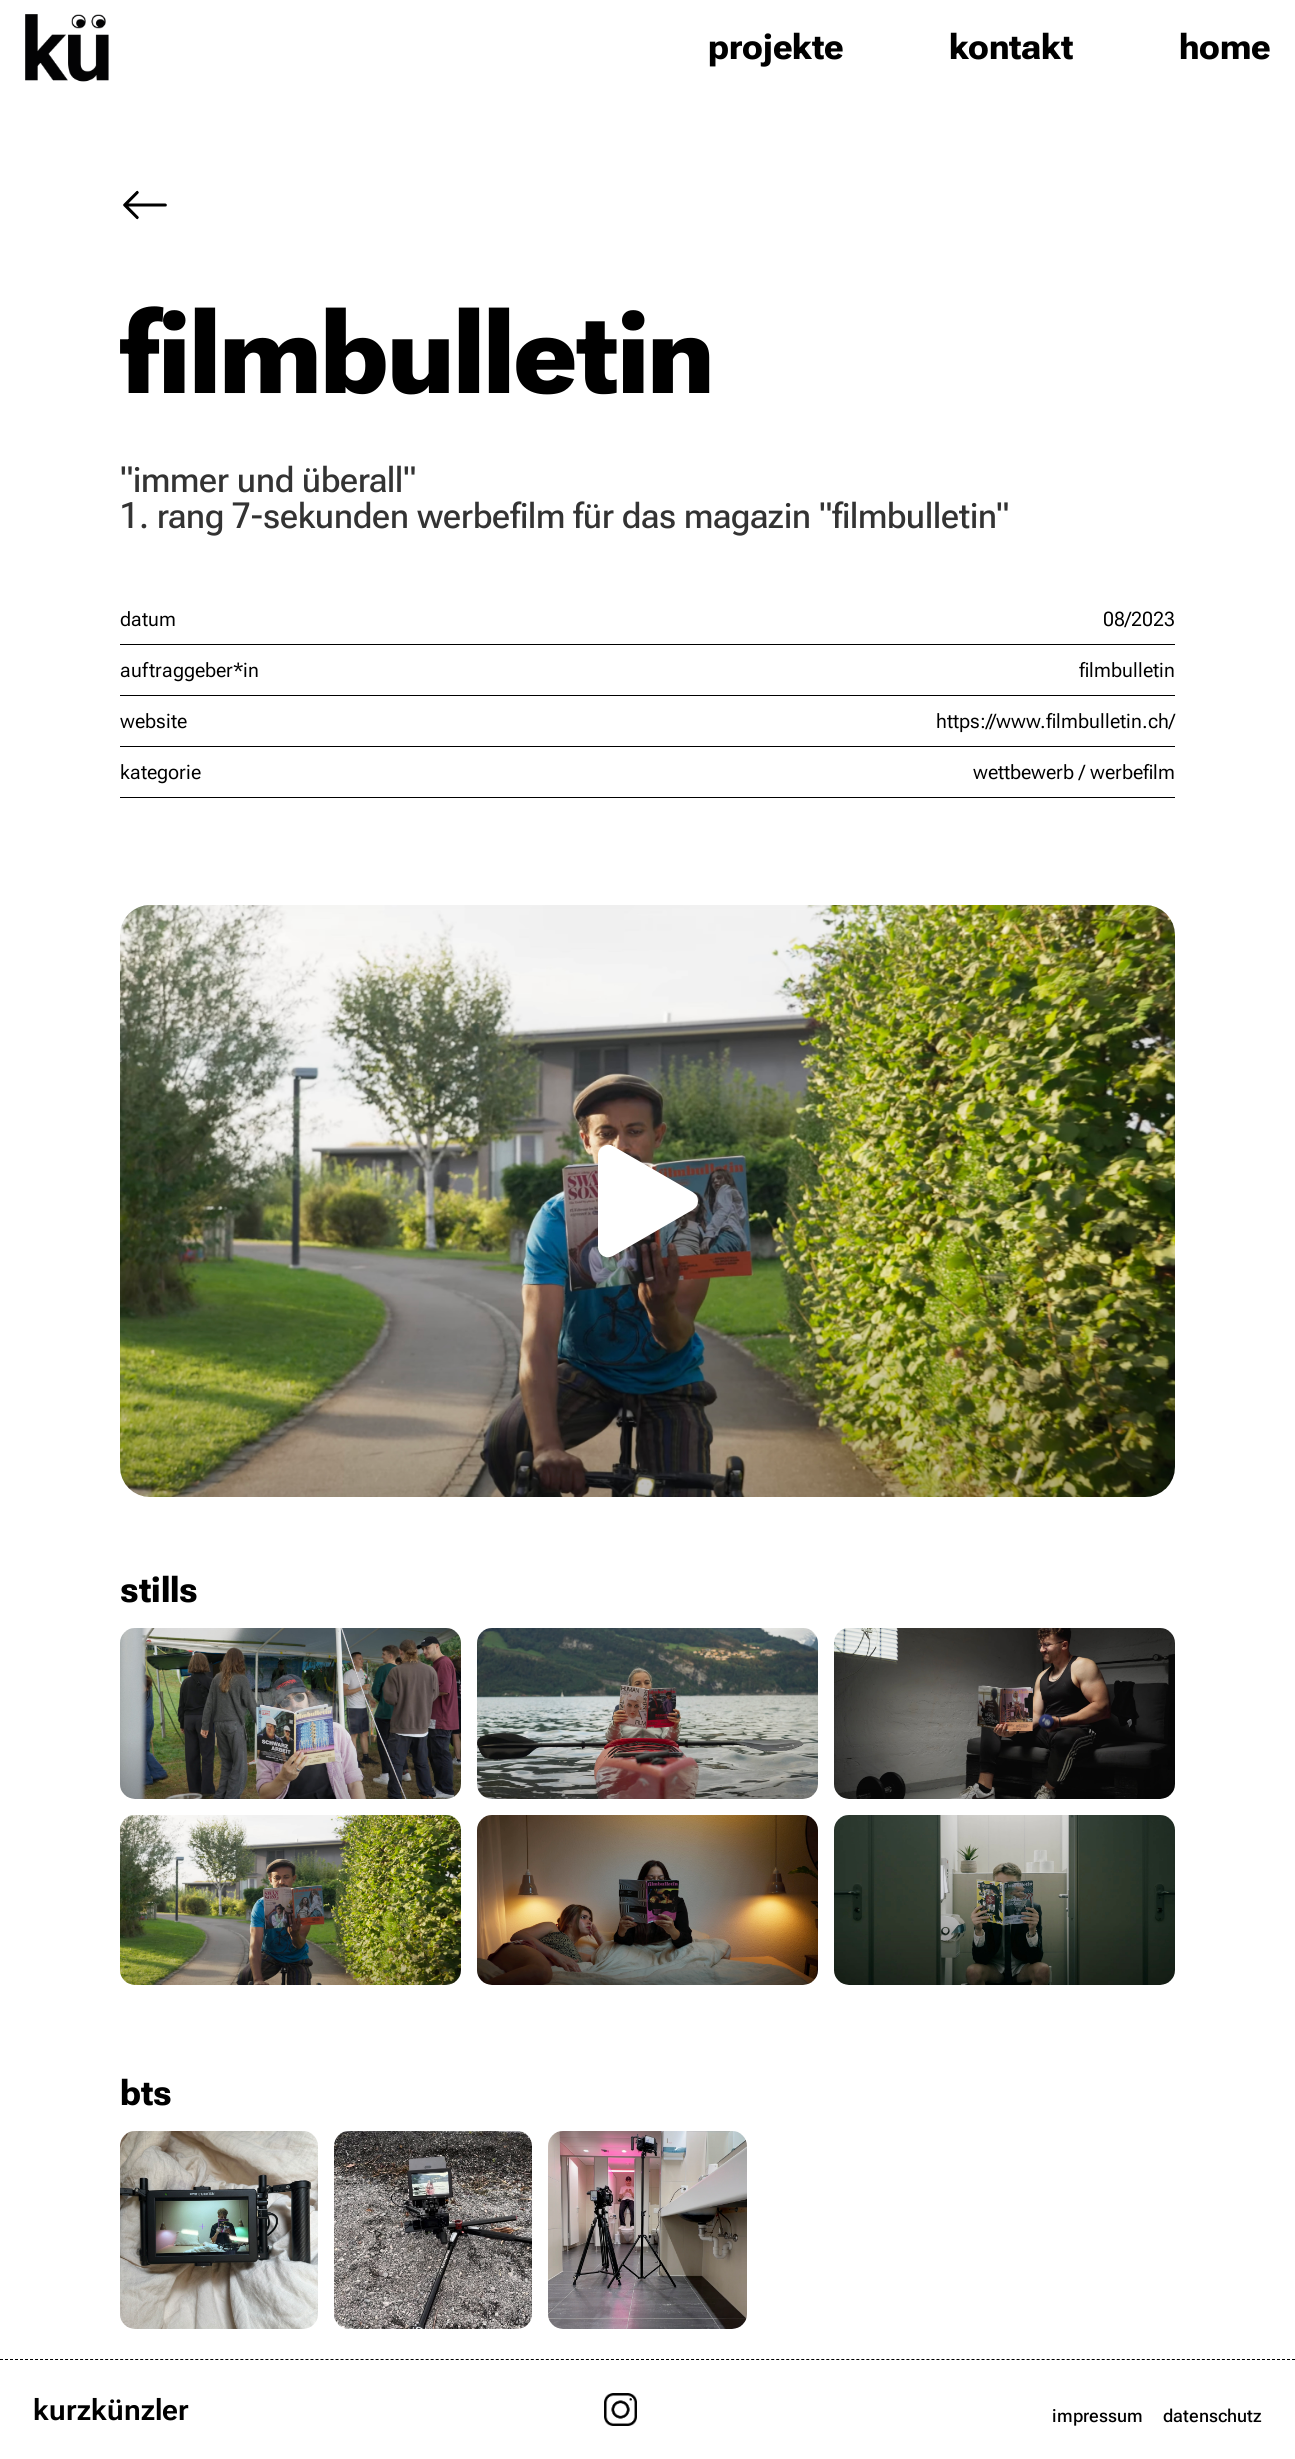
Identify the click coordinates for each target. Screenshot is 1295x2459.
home (1224, 47)
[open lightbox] (647, 1201)
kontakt (1011, 47)
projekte (775, 47)
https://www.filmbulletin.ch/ (1055, 721)
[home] (67, 47)
